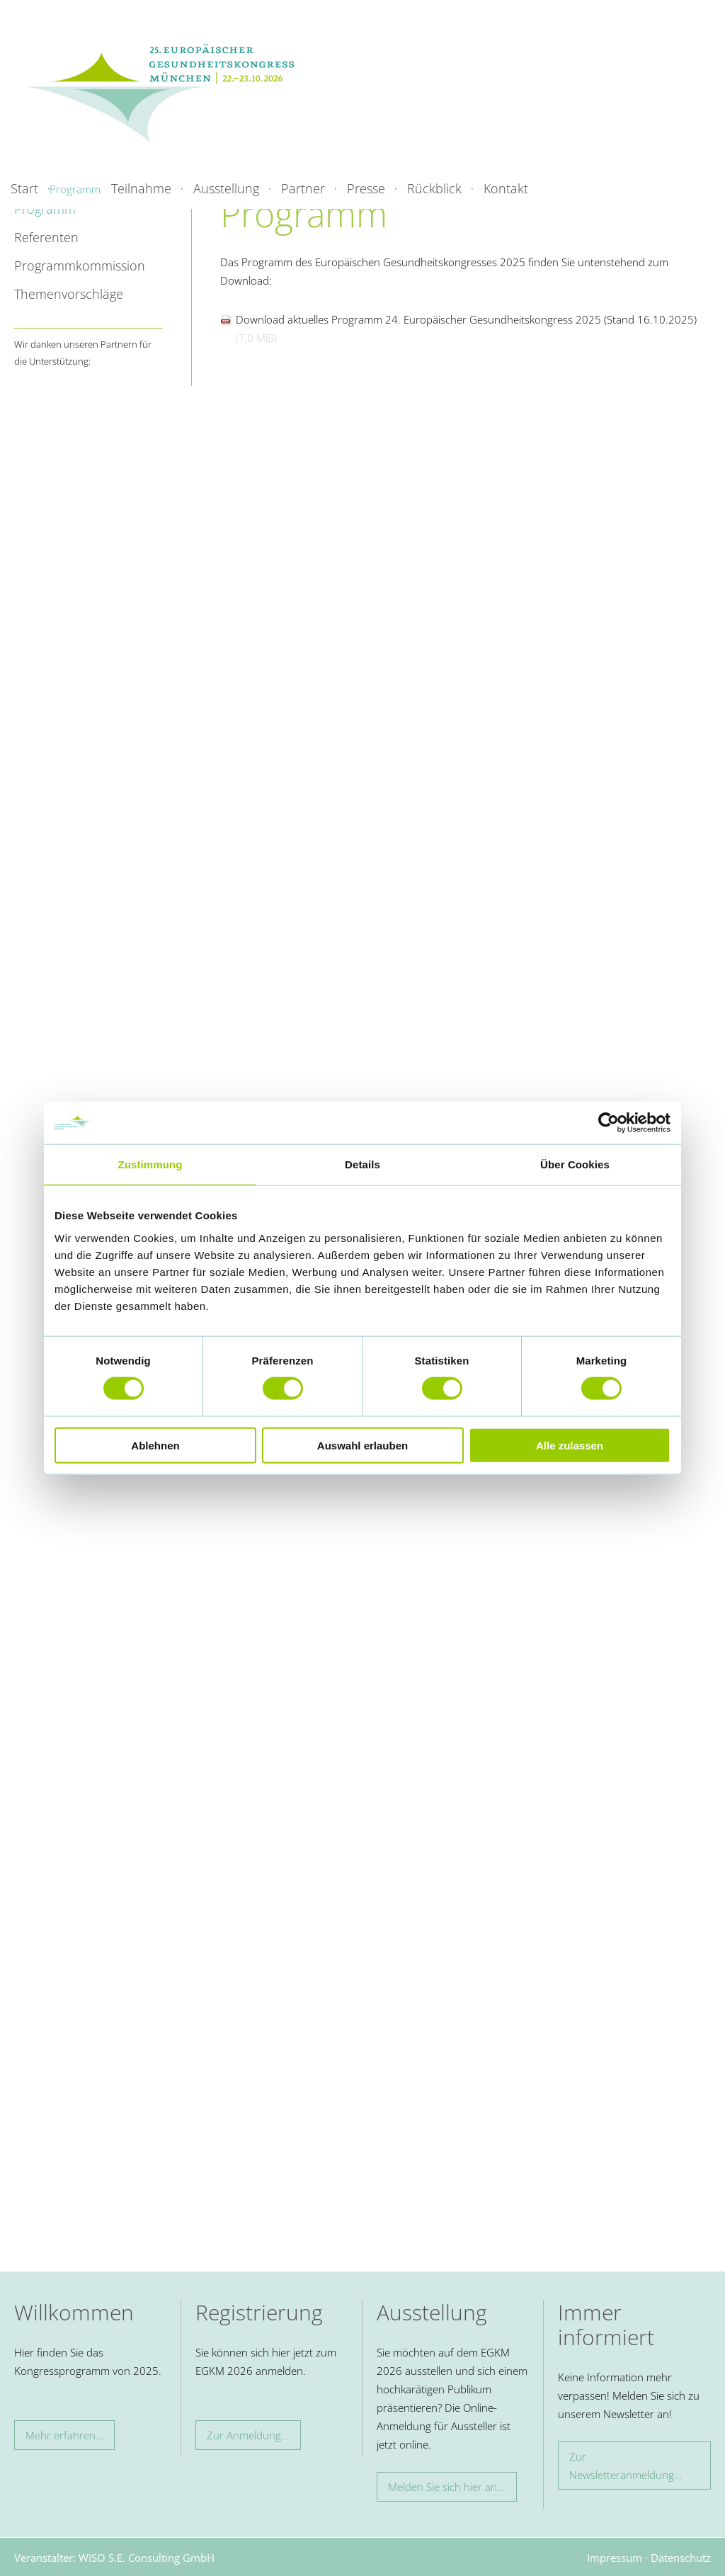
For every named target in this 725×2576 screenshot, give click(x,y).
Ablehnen (155, 1445)
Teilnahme (141, 188)
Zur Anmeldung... (248, 2435)
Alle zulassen (569, 1445)
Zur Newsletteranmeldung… (625, 2465)
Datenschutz (681, 2558)
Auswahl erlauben (362, 1445)
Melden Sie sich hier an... (447, 2487)
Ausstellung (226, 188)
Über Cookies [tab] (575, 1164)
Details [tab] (362, 1164)
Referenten (46, 237)
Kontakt (506, 188)
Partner (303, 188)
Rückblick (434, 188)
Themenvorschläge (68, 293)
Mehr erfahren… (64, 2435)
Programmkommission (79, 265)
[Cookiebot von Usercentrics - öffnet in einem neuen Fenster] (608, 1123)
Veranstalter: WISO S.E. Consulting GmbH (114, 2558)
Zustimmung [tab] (150, 1164)
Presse (366, 188)
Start (24, 188)
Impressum (614, 2558)
